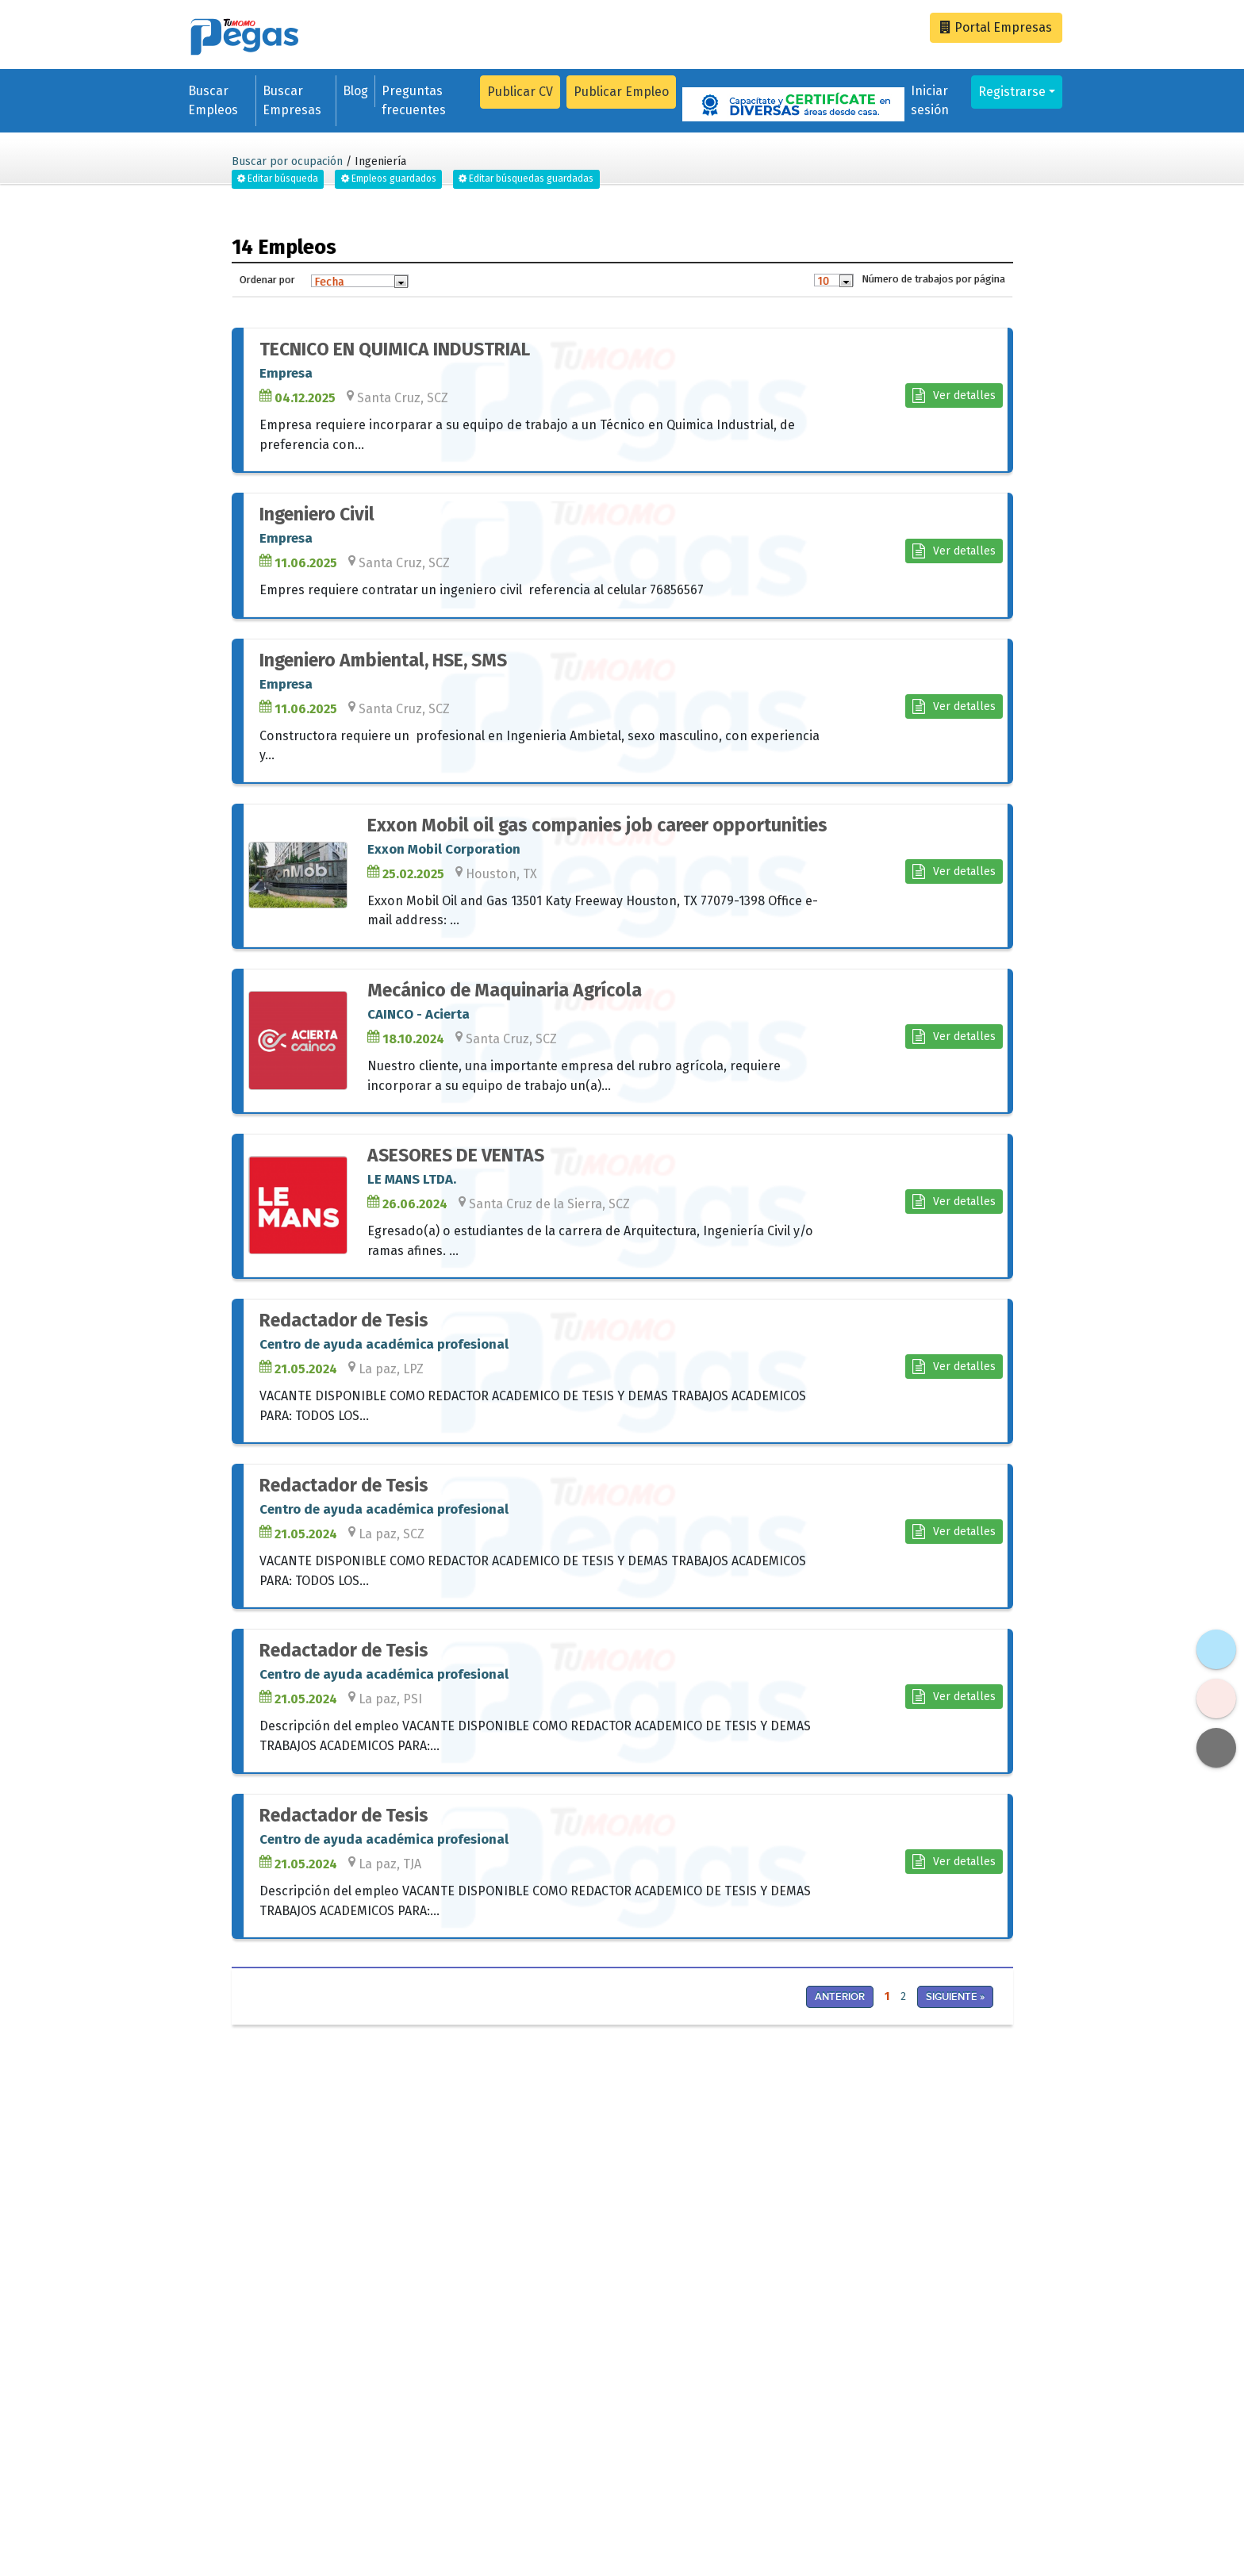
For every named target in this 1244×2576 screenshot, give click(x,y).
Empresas (996, 27)
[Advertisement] (421, 2147)
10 (823, 280)
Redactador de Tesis (343, 1320)
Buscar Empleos (213, 100)
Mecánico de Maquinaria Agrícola (504, 990)
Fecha (329, 281)
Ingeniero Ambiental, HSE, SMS (383, 660)
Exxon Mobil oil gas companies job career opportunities (597, 825)
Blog (355, 90)
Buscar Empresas (292, 100)
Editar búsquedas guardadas (526, 178)
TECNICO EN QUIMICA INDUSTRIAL (394, 349)
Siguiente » (955, 1997)
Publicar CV (520, 91)
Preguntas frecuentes (414, 100)
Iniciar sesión (930, 100)
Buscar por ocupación (287, 161)
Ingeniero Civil (316, 514)
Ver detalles (954, 395)
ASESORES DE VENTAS (455, 1155)
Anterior (840, 1997)
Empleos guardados (388, 178)
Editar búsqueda (277, 178)
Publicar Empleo (621, 91)
